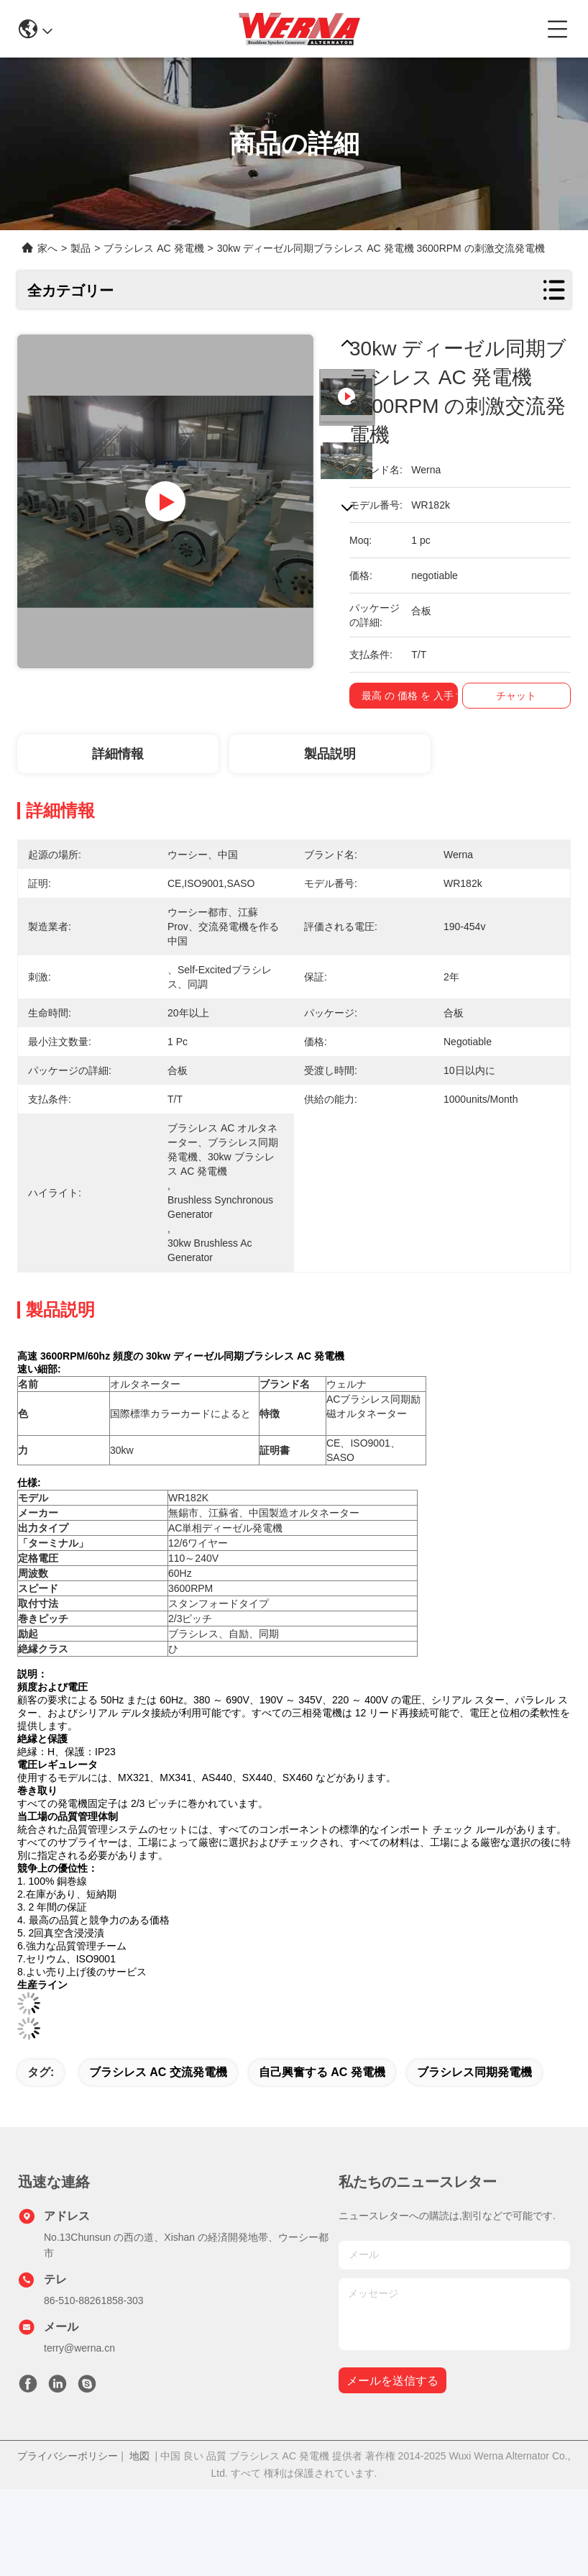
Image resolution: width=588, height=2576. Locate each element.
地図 (139, 2456)
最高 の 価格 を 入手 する (425, 696)
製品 (80, 248)
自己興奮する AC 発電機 (322, 2072)
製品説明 (330, 754)
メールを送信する (392, 2381)
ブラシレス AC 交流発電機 (158, 2072)
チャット (522, 695)
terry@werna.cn (79, 2348)
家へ (47, 248)
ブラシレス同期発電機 (474, 2072)
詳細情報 (118, 754)
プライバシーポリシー (67, 2456)
